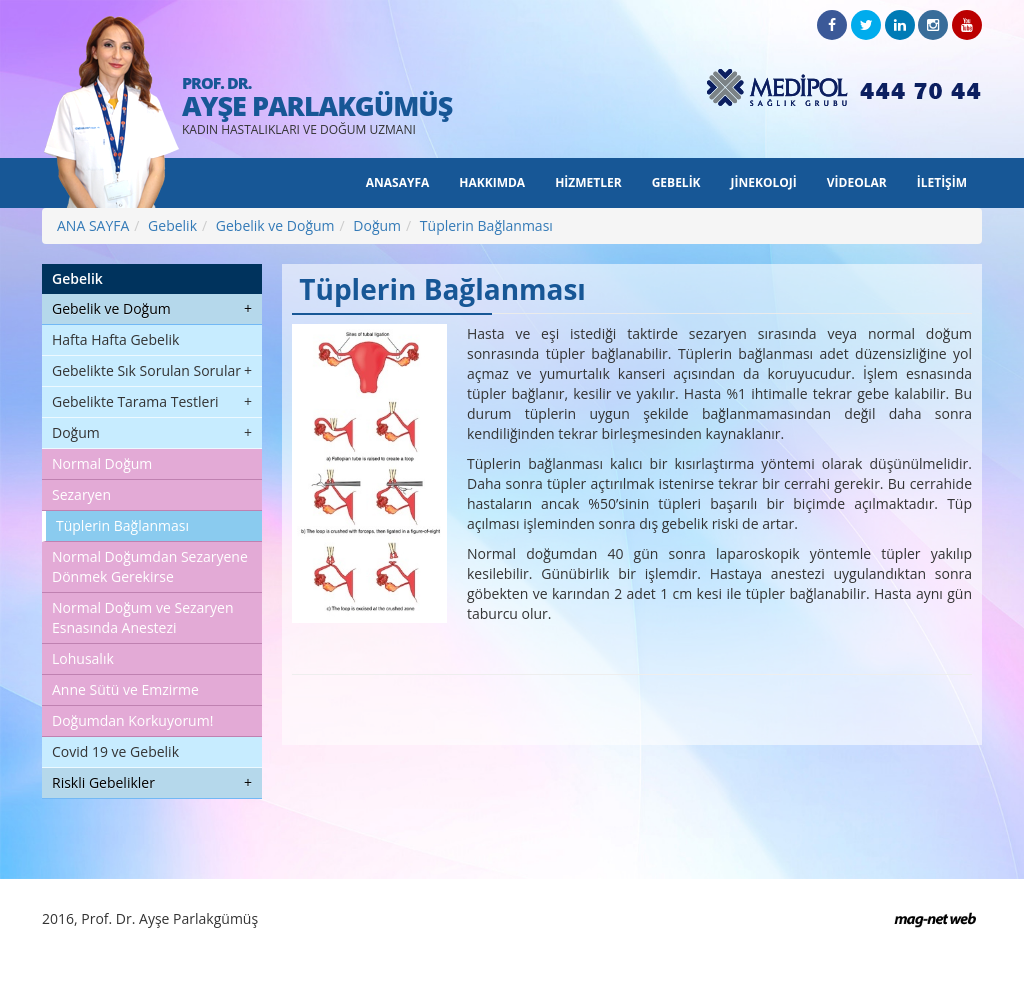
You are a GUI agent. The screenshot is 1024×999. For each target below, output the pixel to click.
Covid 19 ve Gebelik (115, 751)
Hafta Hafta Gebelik (115, 339)
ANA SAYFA (93, 225)
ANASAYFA (398, 182)
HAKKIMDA (492, 182)
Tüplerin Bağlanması (486, 225)
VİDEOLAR (857, 182)
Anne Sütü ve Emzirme (125, 689)
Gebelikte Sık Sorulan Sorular (146, 370)
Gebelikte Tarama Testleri (135, 401)
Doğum (377, 225)
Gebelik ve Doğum (275, 225)
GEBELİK (676, 182)
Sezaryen (81, 494)
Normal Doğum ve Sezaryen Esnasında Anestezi (143, 617)
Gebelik (172, 225)
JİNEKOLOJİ (764, 182)
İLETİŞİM (942, 182)
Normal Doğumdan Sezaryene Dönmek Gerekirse (150, 566)
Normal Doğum (102, 463)
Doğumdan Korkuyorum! (132, 720)
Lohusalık (83, 658)
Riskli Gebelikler (103, 782)
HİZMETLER (588, 182)
